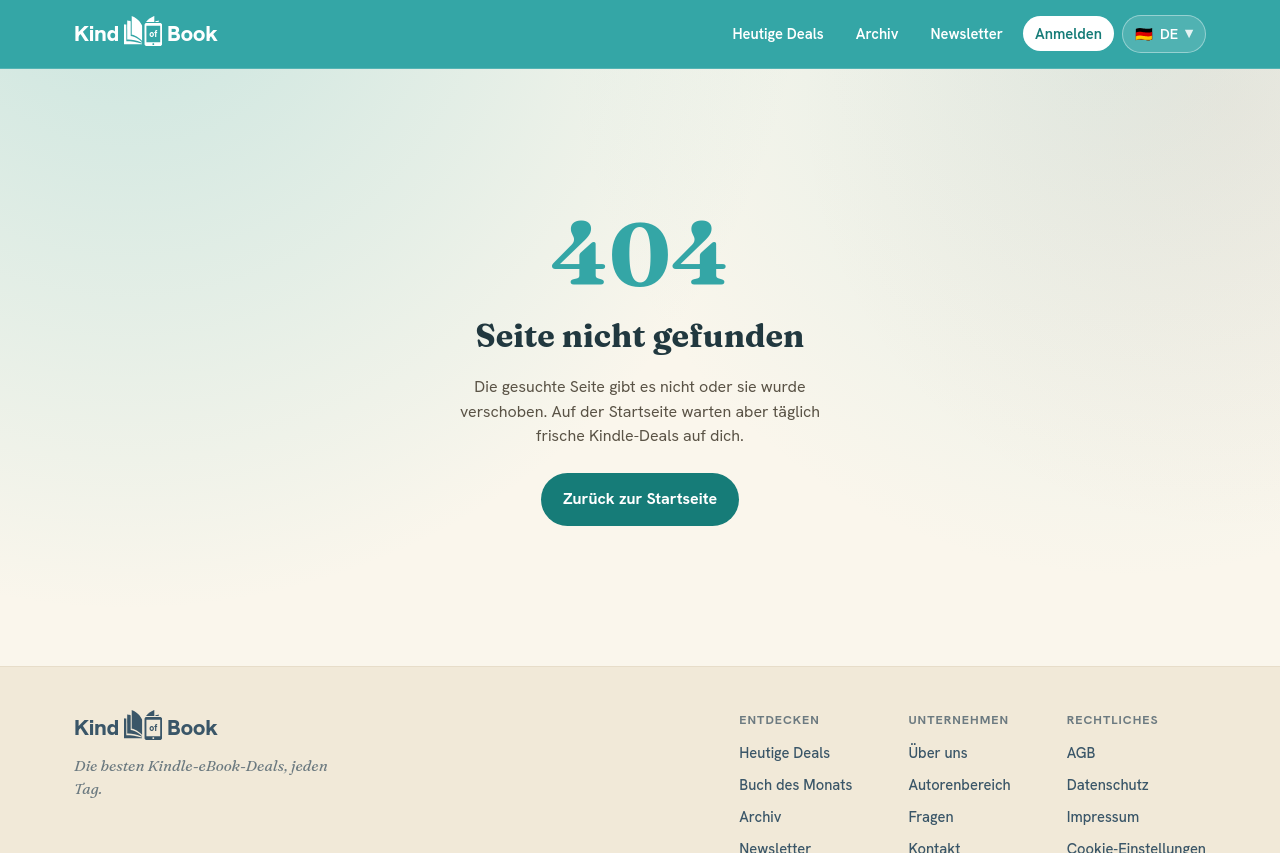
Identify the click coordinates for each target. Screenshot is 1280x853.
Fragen (930, 816)
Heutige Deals (777, 33)
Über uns (937, 752)
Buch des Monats (795, 784)
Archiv (877, 33)
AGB (1081, 752)
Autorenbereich (959, 784)
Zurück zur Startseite (640, 498)
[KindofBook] (146, 34)
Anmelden (1068, 33)
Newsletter (966, 33)
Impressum (1103, 816)
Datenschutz (1108, 784)
